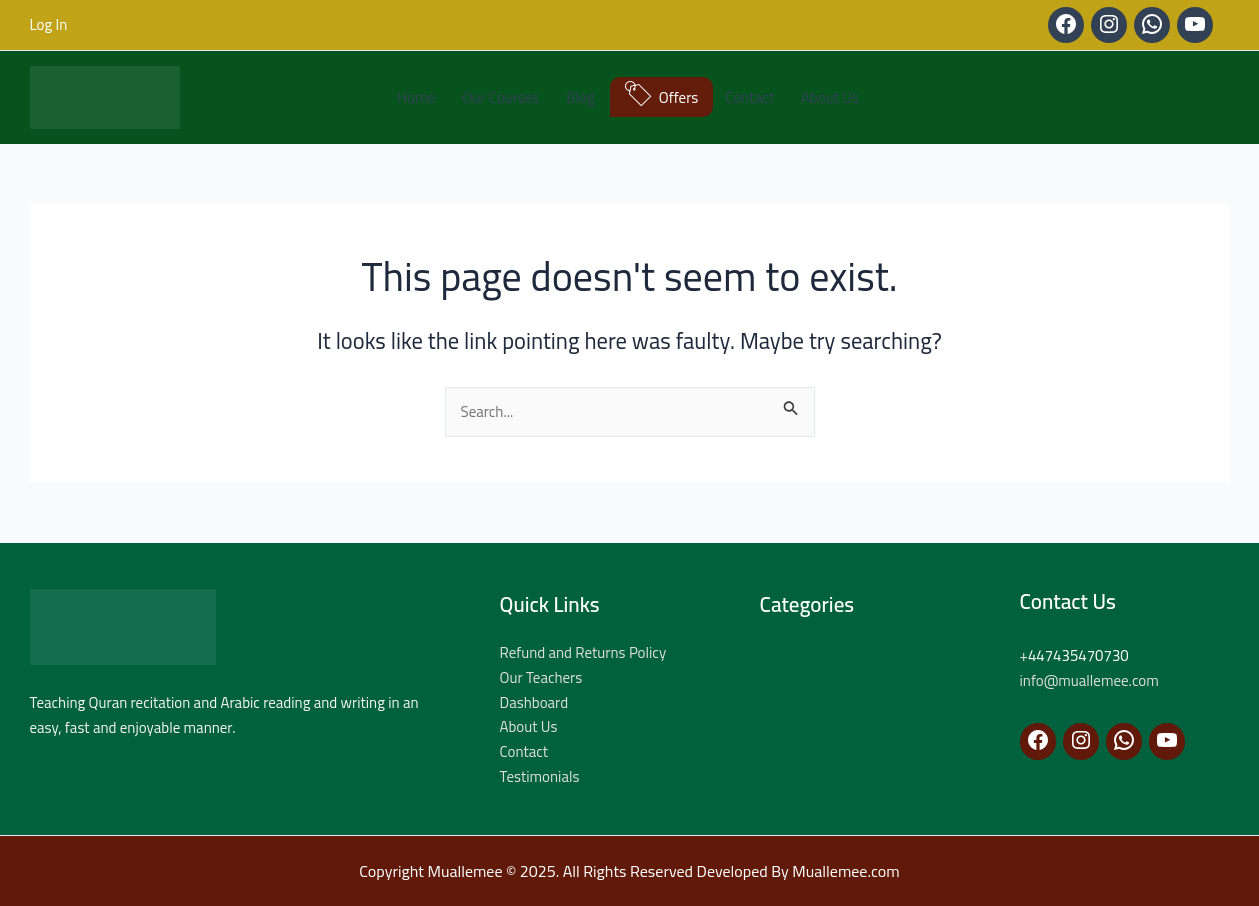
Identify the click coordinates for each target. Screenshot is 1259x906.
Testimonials (540, 776)
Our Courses (500, 97)
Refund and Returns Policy (583, 652)
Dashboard (534, 702)
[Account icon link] (49, 25)
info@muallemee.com (1089, 680)
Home (416, 97)
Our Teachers (541, 677)
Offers (679, 97)
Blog (580, 97)
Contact (749, 97)
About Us (830, 97)
